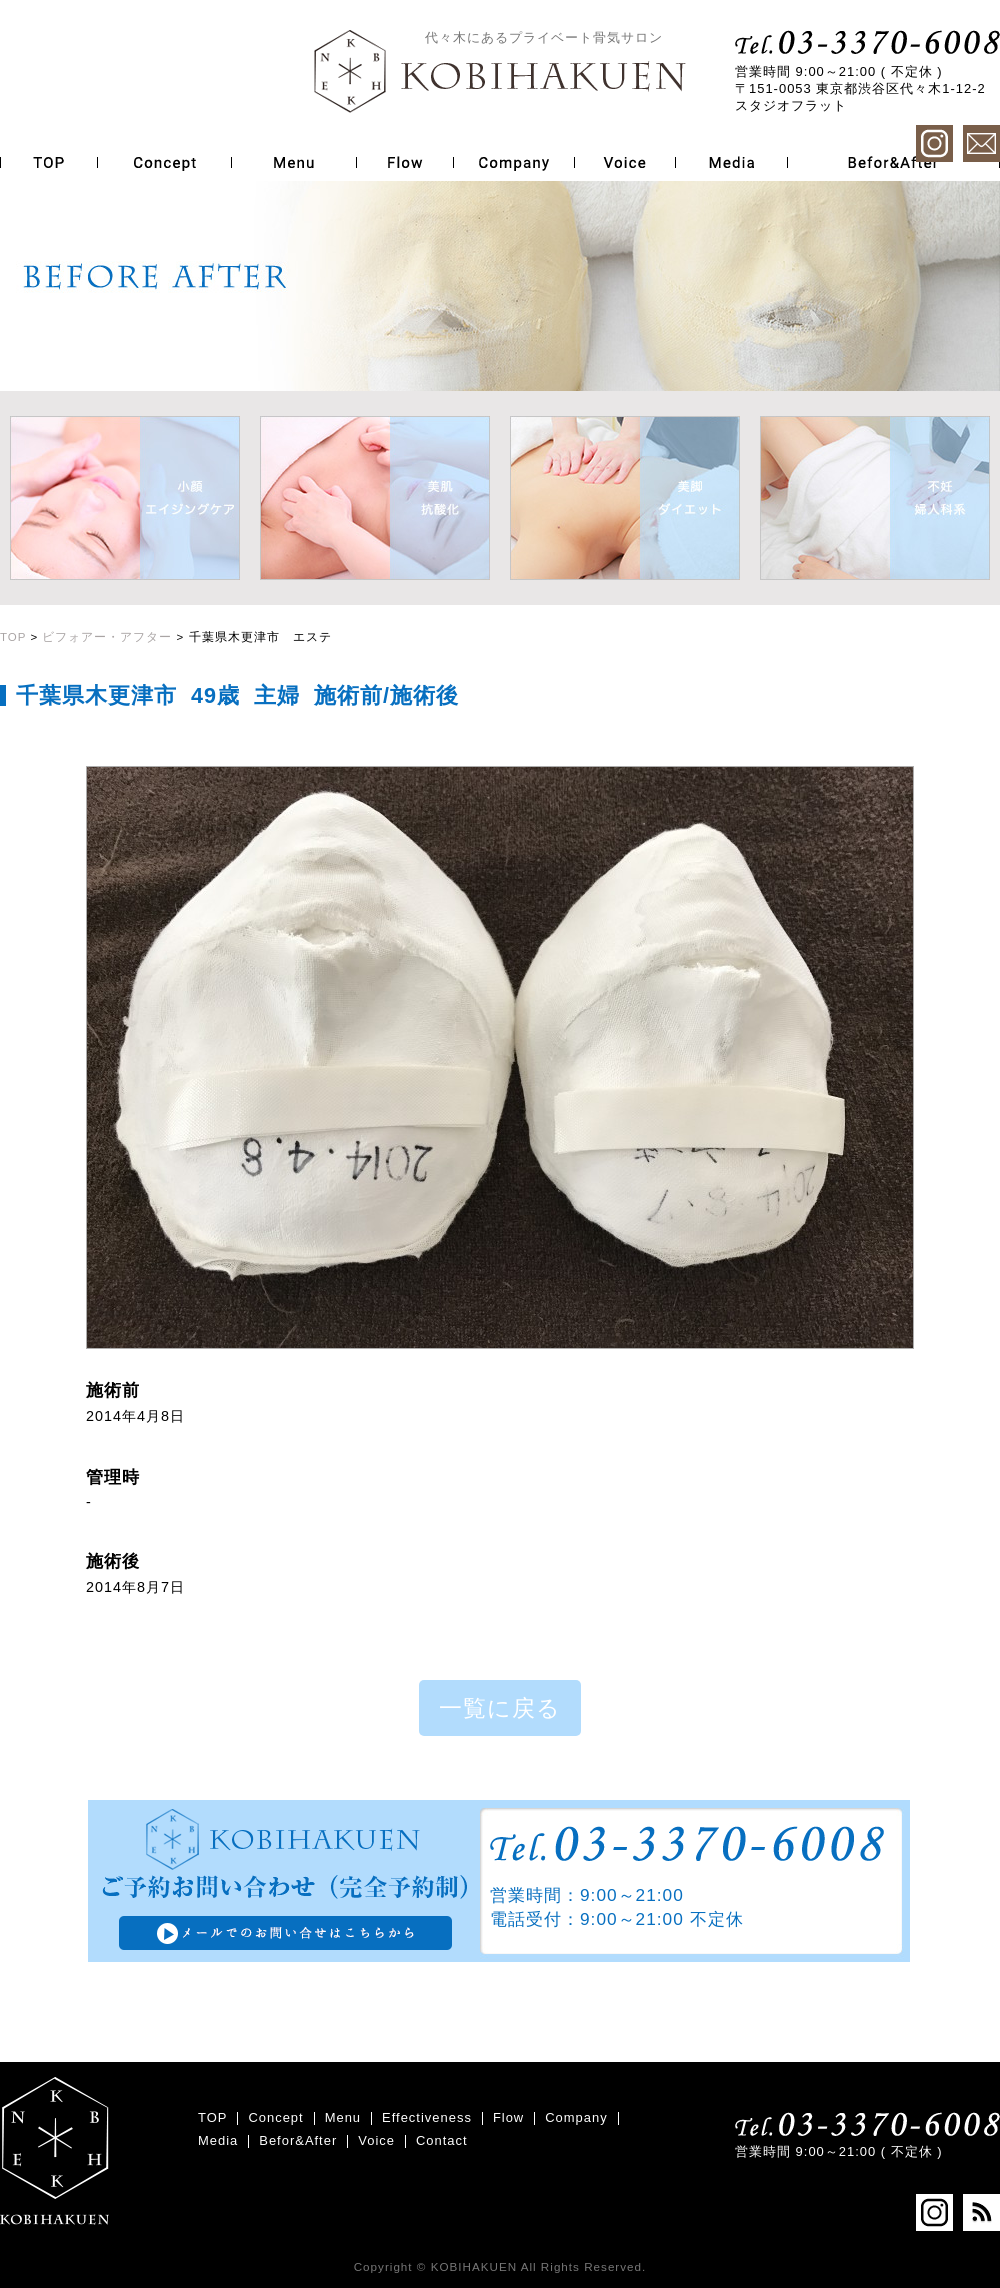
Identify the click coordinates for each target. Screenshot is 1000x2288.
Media (218, 2140)
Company (576, 2117)
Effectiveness (427, 2117)
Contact (442, 2140)
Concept (275, 2117)
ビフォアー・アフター (107, 637)
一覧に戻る (500, 1708)
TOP (13, 637)
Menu (343, 2117)
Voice (376, 2140)
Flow (508, 2117)
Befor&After (298, 2140)
